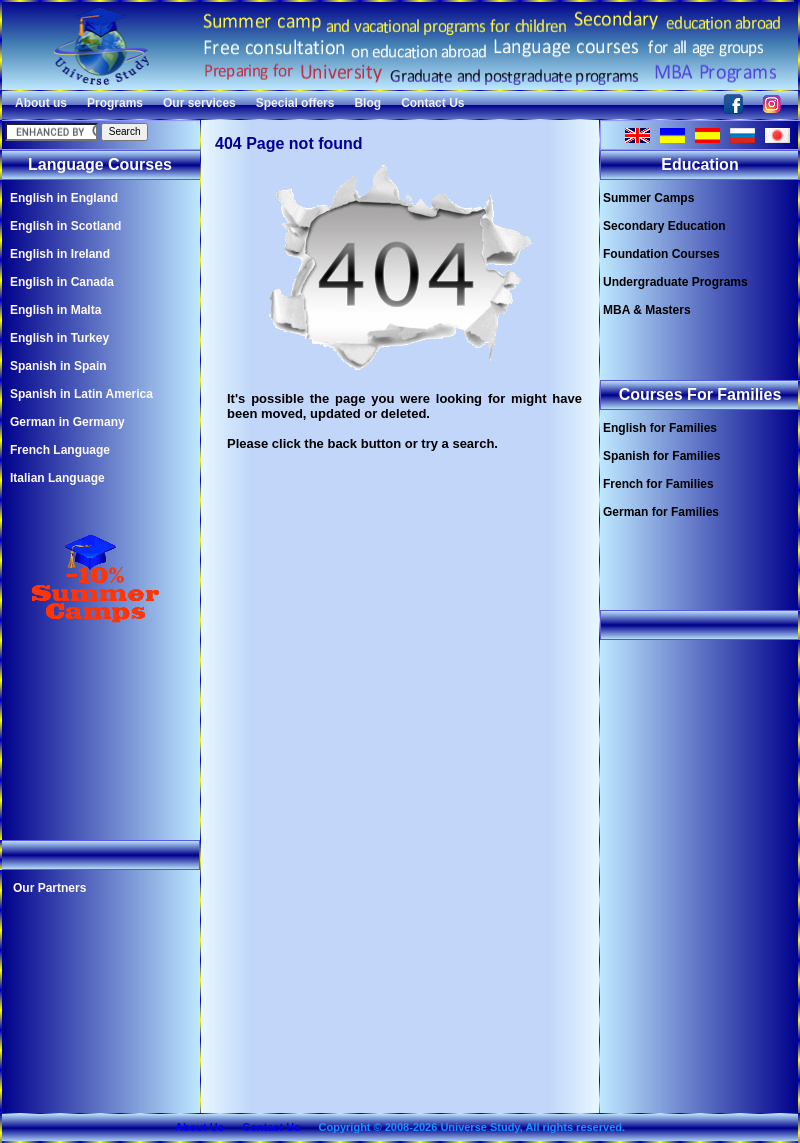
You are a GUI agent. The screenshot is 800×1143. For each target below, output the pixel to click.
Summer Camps (648, 198)
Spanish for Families (661, 456)
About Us (199, 1127)
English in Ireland (60, 254)
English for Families (660, 428)
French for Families (658, 484)
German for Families (661, 512)
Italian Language (57, 478)
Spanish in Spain (58, 366)
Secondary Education (664, 226)
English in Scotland (65, 226)
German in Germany (67, 422)
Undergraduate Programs (675, 282)
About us (41, 103)
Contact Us (432, 103)
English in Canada (62, 282)
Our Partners (49, 888)
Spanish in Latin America (81, 394)
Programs (115, 103)
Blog (367, 103)
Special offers (295, 103)
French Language (60, 450)
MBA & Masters (647, 310)
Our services (199, 103)
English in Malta (55, 310)
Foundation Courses (661, 254)
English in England (64, 198)
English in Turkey (59, 338)
